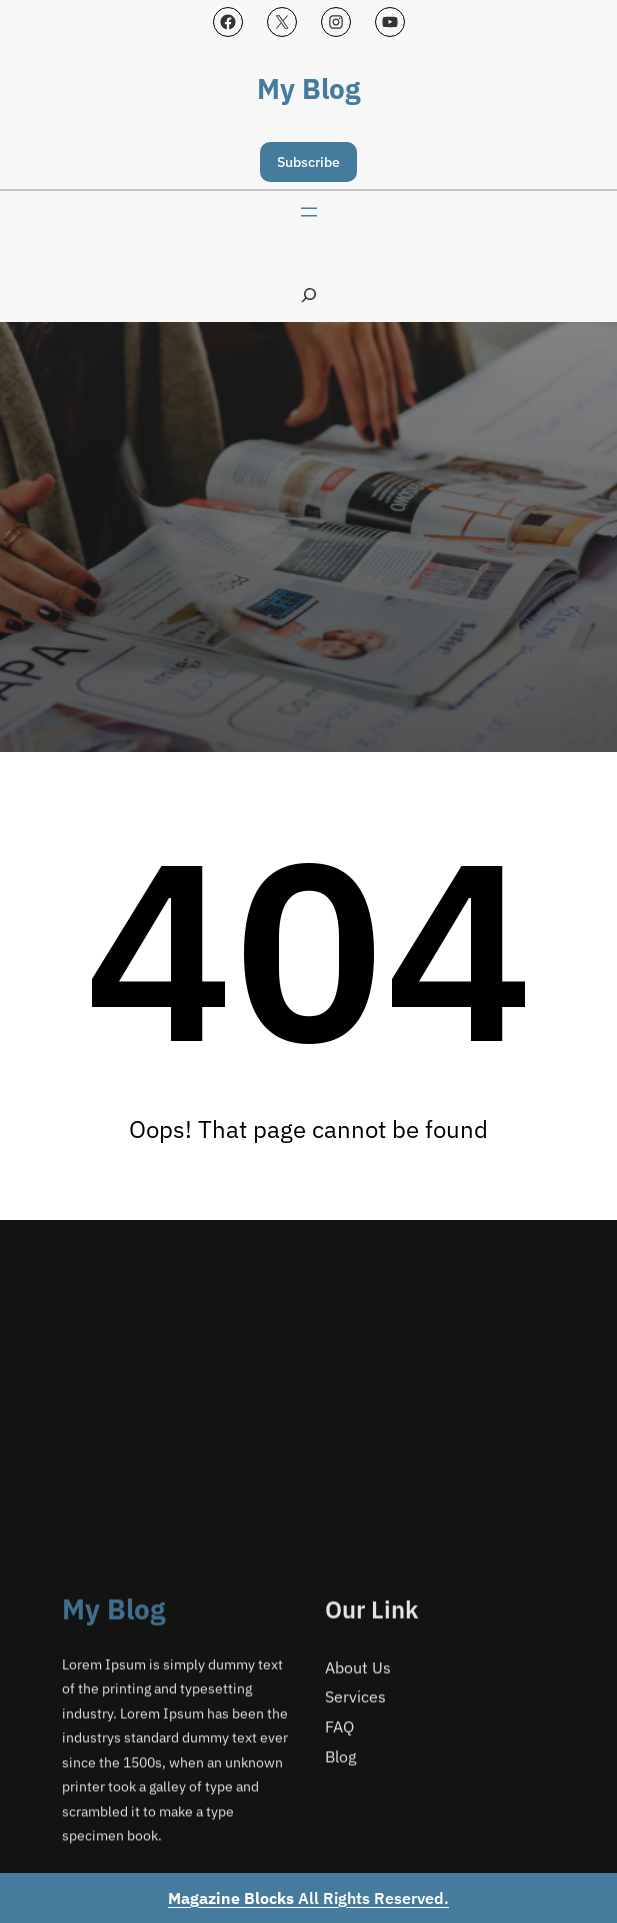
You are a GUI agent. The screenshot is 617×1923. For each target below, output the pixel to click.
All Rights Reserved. (308, 1898)
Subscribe (308, 162)
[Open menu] (309, 212)
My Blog (308, 88)
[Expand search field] (309, 294)
